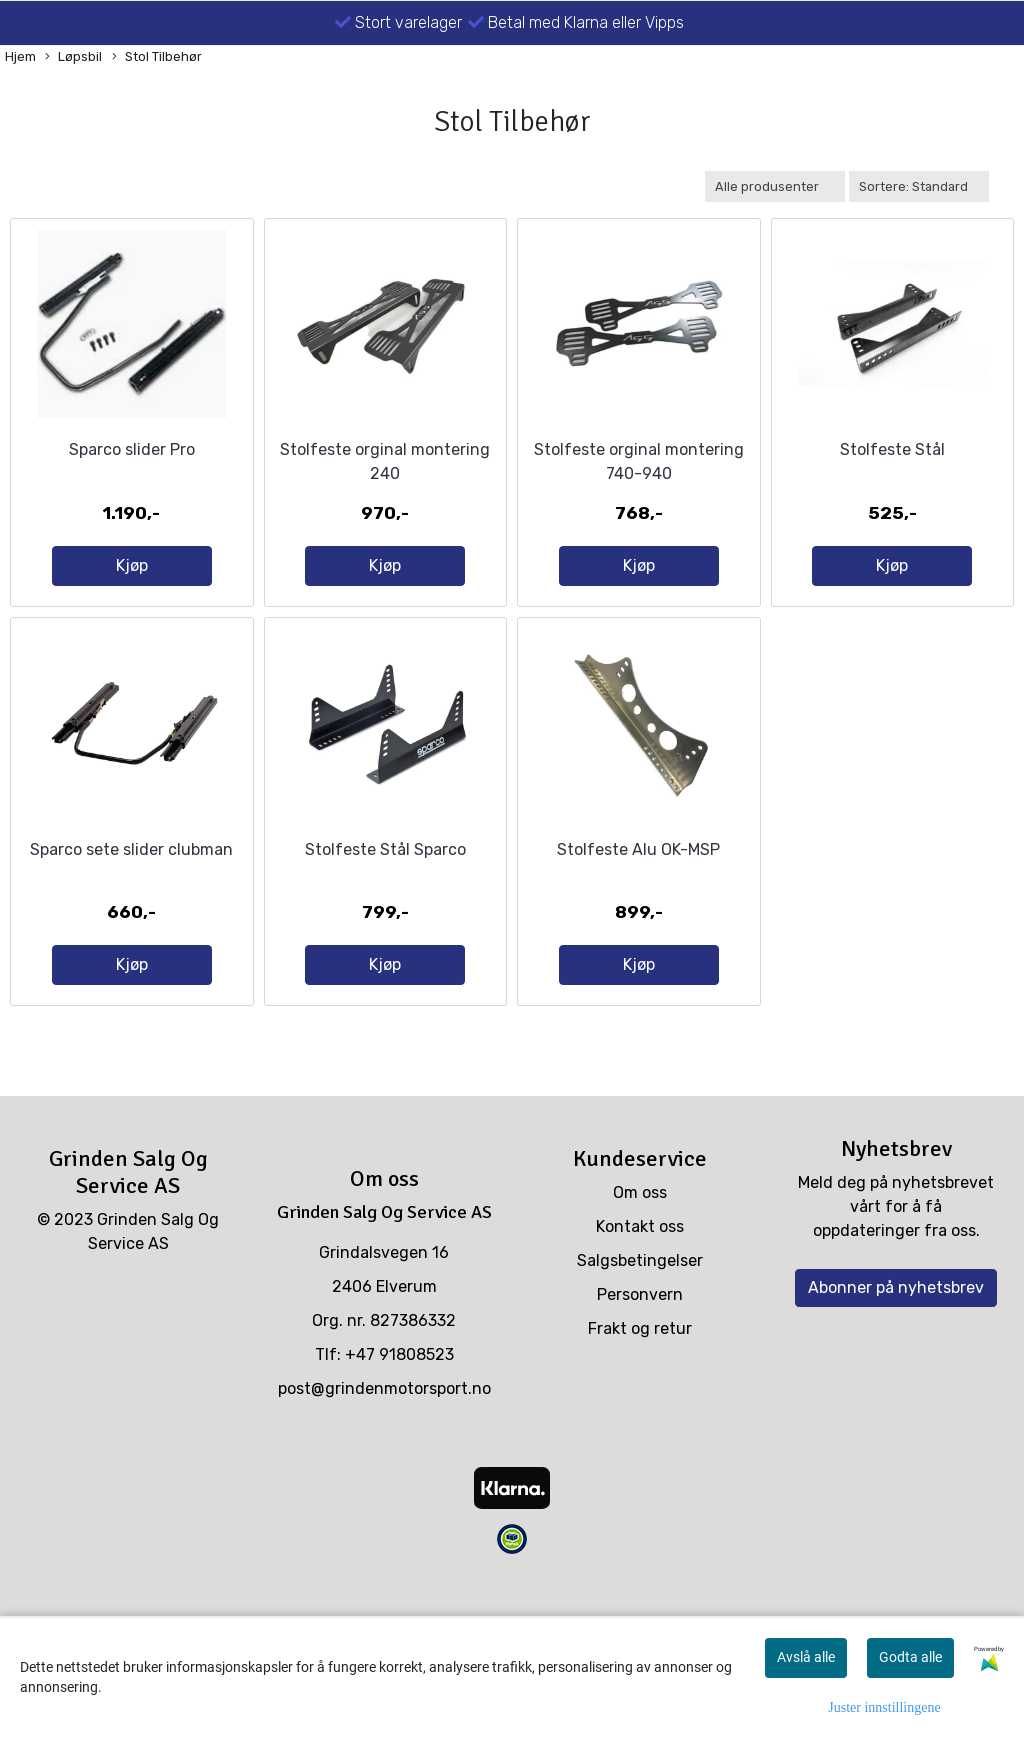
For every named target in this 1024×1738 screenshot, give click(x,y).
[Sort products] (919, 186)
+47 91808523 (399, 1426)
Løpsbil (73, 57)
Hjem (20, 56)
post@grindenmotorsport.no (384, 1460)
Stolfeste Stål (892, 485)
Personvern (640, 1366)
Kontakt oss (640, 1298)
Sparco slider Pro (132, 485)
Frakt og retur (640, 1400)
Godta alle (910, 1657)
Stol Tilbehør (157, 57)
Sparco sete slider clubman (131, 921)
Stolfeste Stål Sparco (385, 921)
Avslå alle (806, 1657)
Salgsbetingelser (640, 1332)
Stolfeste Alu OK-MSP (638, 921)
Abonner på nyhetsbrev (896, 1359)
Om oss (640, 1264)
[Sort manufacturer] (775, 186)
